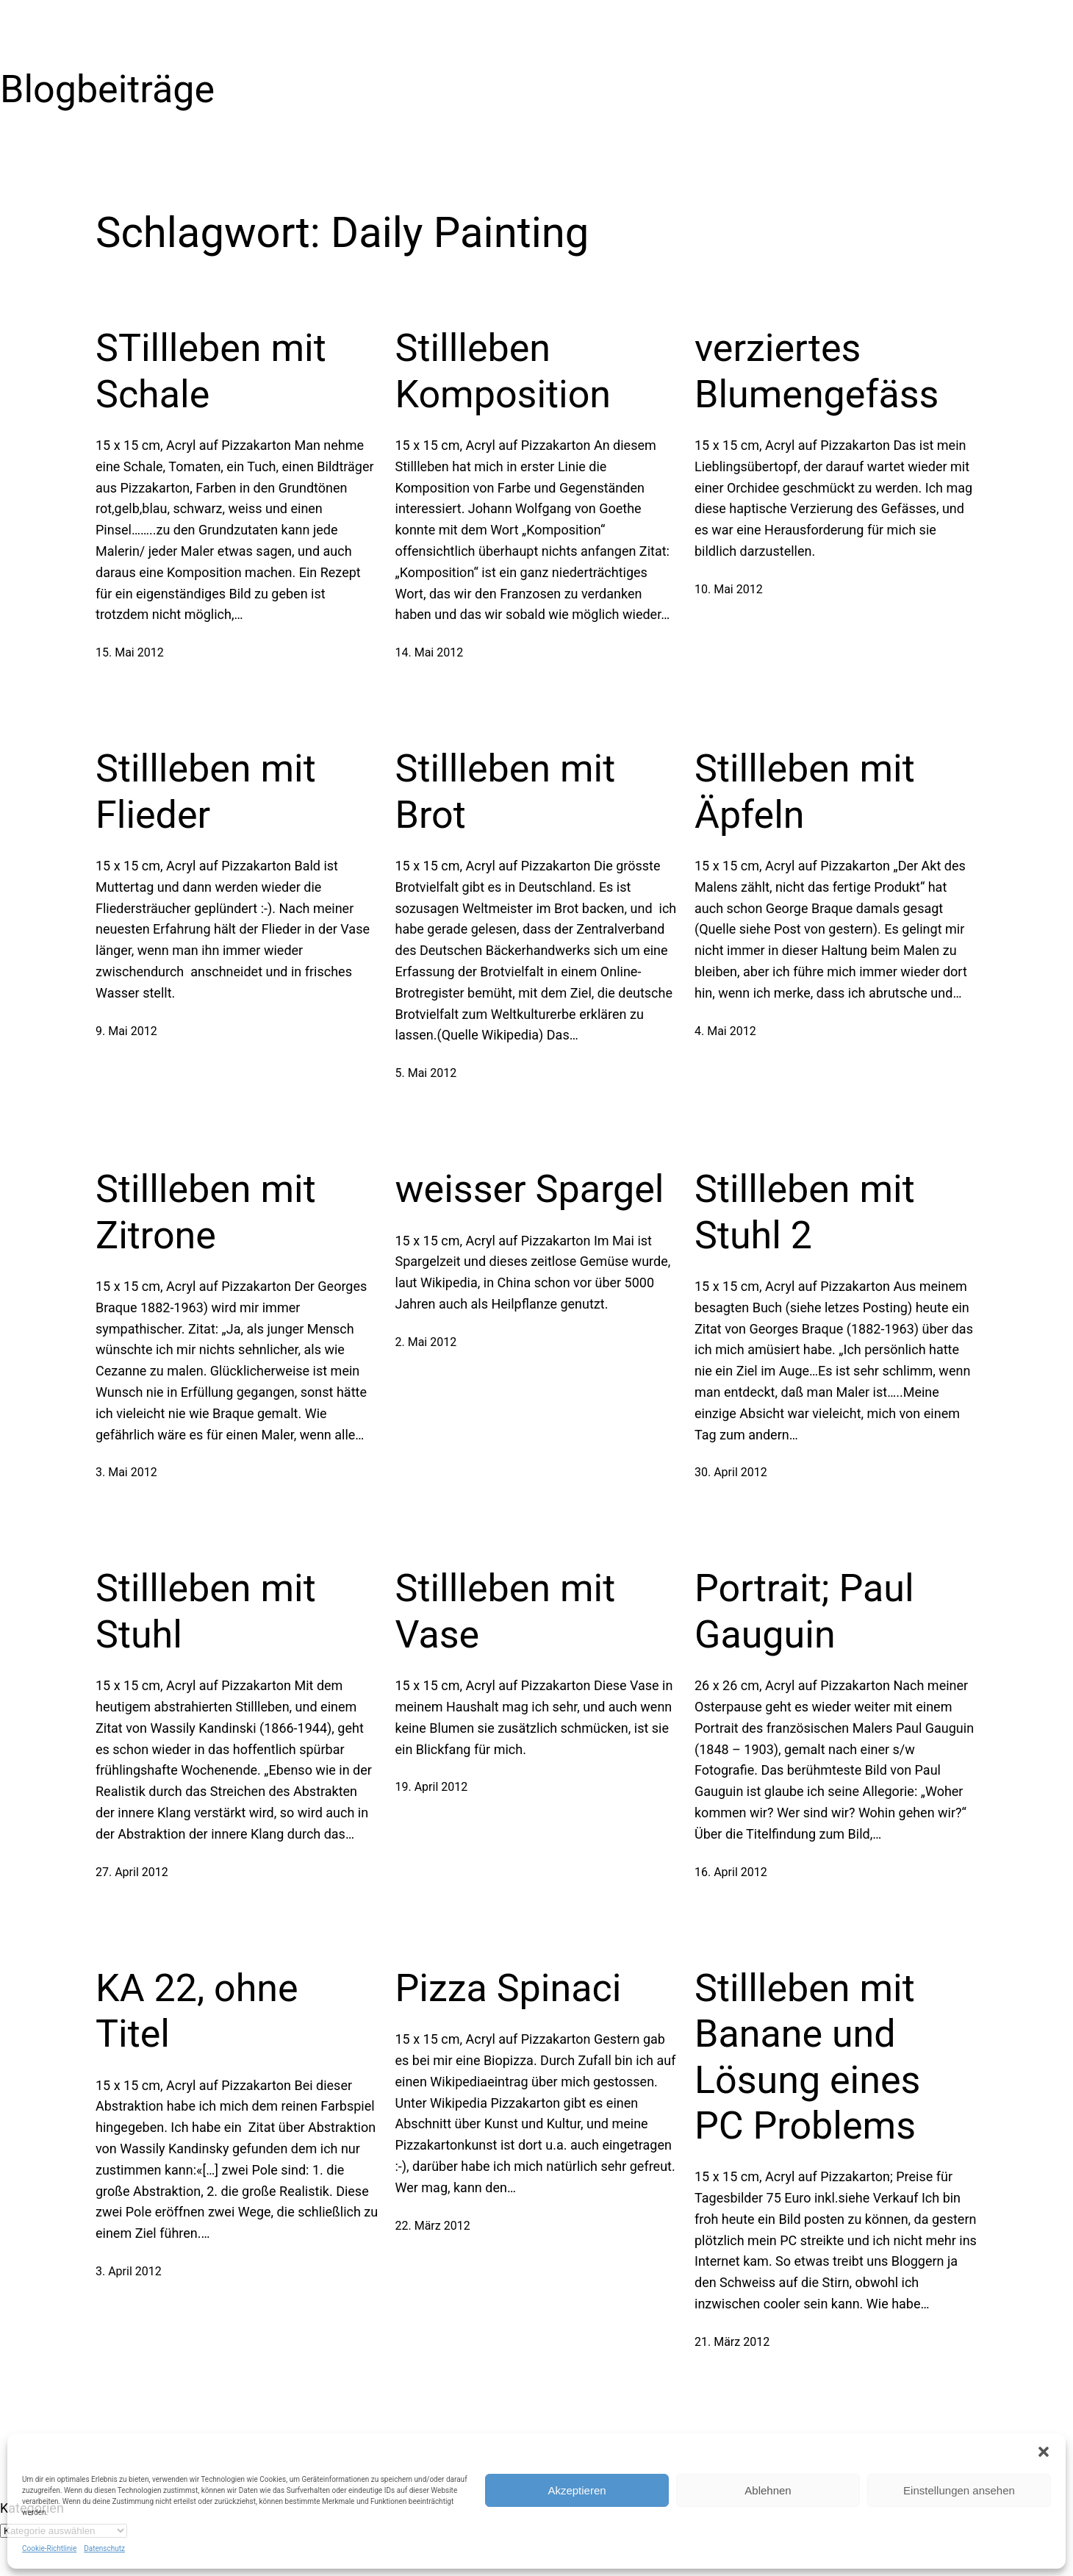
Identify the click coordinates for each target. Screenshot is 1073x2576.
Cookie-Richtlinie (49, 2548)
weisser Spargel (529, 1189)
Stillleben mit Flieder (206, 791)
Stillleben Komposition (503, 371)
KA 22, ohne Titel (197, 2011)
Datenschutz (104, 2548)
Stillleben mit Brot (505, 791)
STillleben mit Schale (211, 371)
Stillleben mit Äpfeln (805, 791)
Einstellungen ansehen (959, 2490)
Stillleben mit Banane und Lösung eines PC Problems (807, 2057)
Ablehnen (767, 2490)
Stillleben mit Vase (505, 1611)
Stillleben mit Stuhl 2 (805, 1212)
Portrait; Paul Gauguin (804, 1611)
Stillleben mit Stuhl (206, 1611)
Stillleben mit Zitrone (206, 1212)
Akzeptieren (577, 2490)
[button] (1043, 2451)
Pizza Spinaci (508, 1988)
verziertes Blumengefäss (817, 371)
